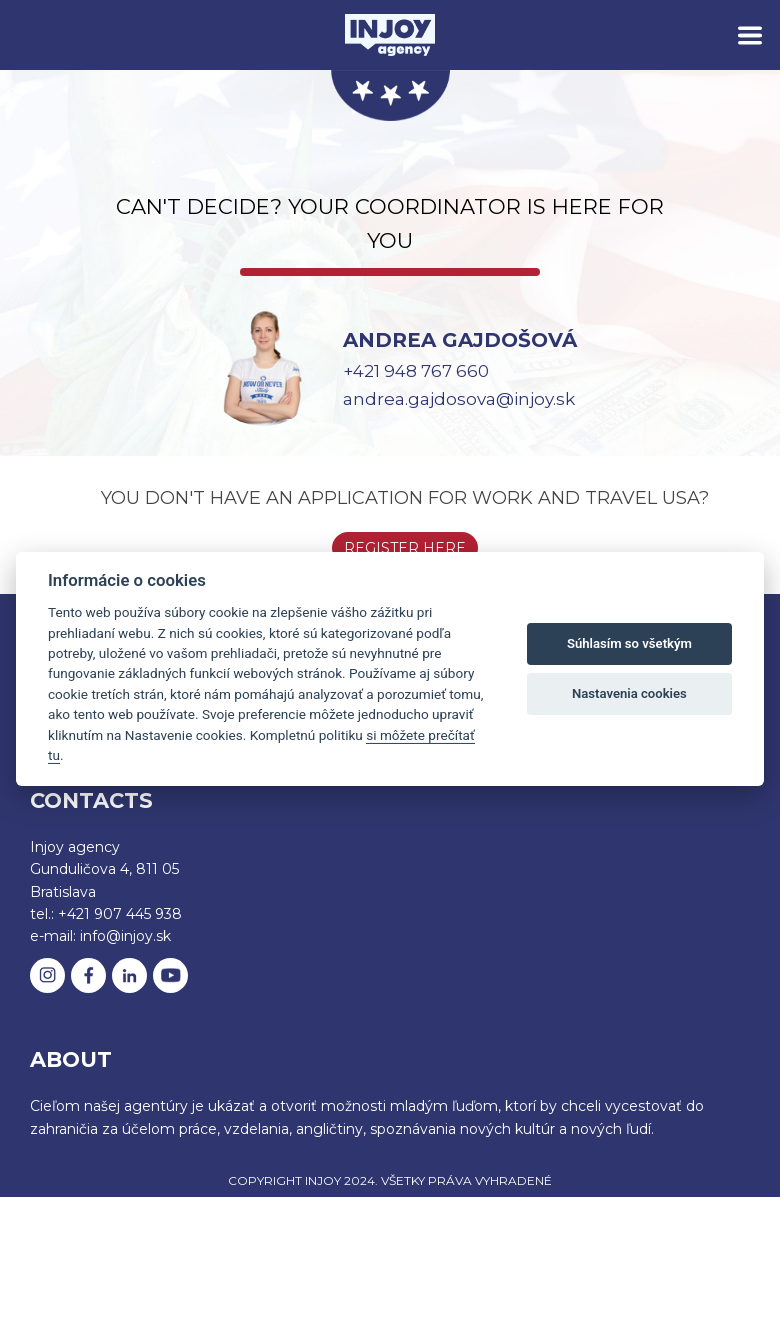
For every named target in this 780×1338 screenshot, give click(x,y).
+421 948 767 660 (416, 371)
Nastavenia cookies (629, 693)
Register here (405, 548)
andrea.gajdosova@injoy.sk (459, 399)
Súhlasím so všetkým (629, 643)
